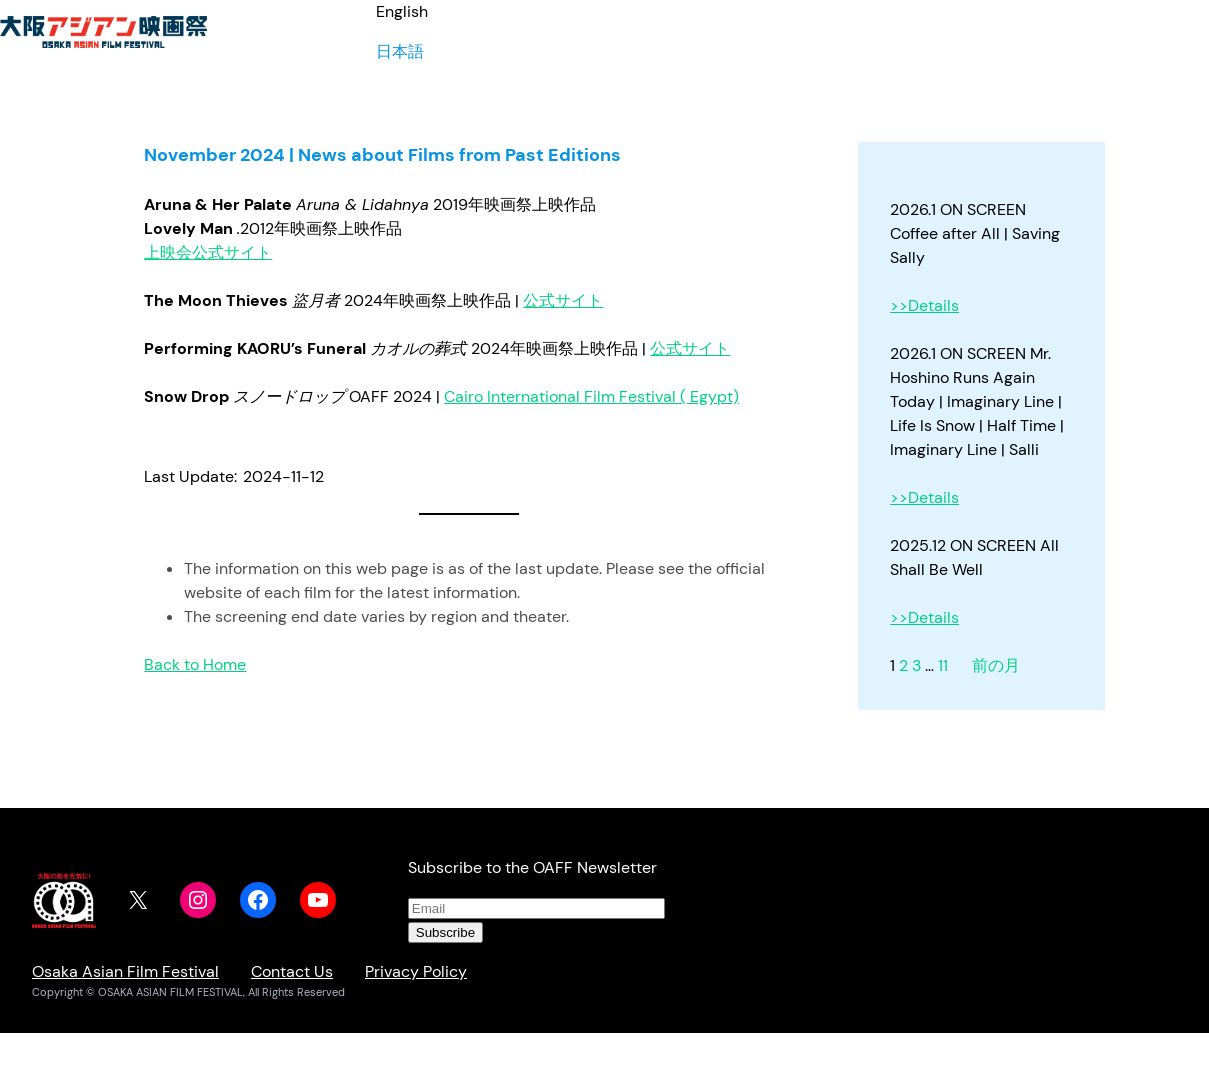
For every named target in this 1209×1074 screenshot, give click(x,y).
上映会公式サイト (208, 252)
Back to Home (195, 664)
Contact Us (292, 971)
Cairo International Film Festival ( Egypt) (591, 396)
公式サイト (563, 300)
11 (943, 665)
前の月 (996, 665)
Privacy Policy (416, 971)
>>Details (924, 305)
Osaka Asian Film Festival (125, 971)
